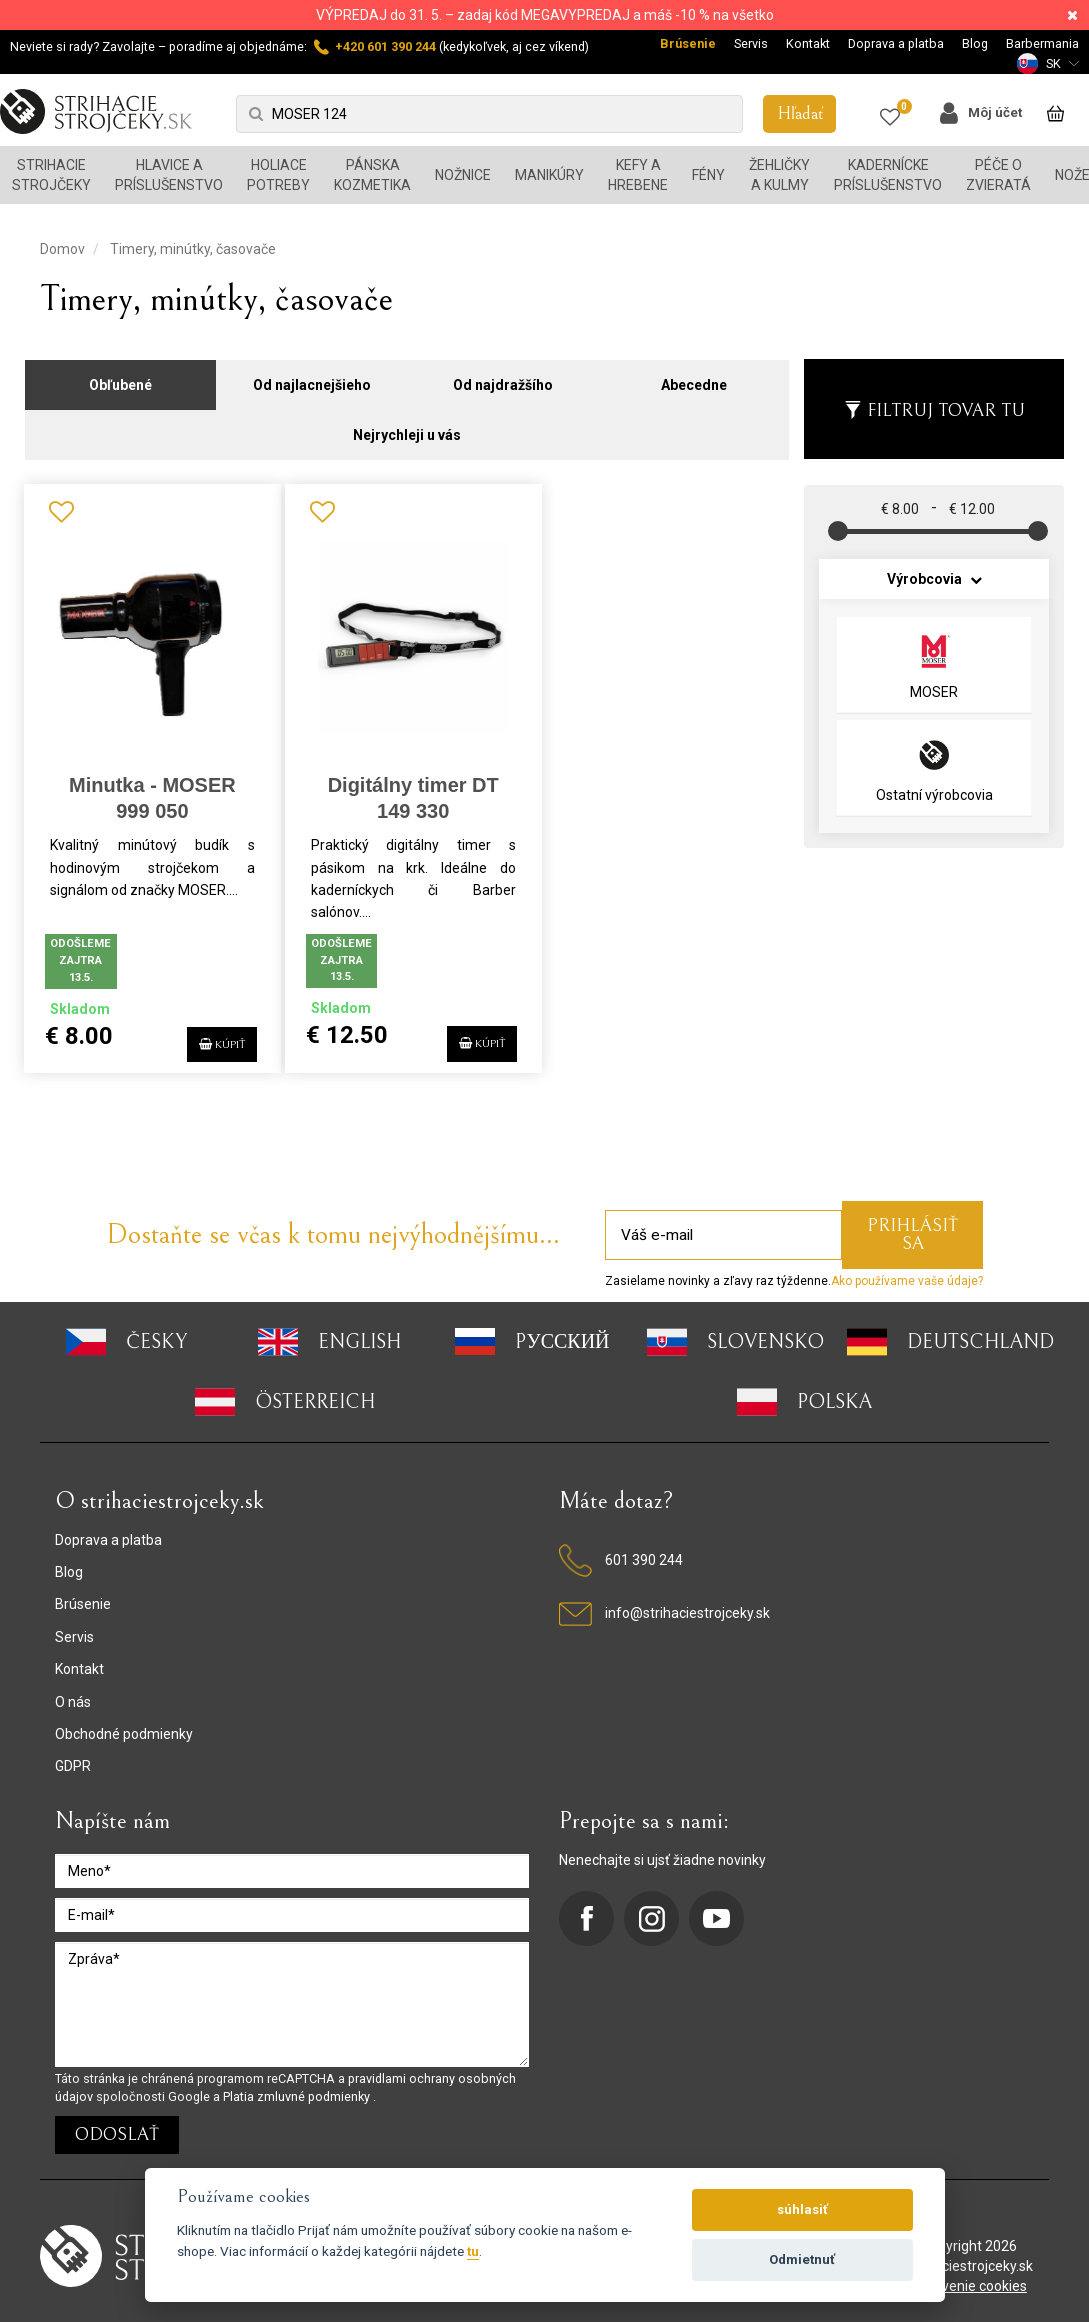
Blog (975, 43)
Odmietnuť (802, 2259)
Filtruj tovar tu (934, 399)
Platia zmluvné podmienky (298, 2085)
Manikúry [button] (549, 175)
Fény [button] (708, 175)
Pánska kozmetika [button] (372, 175)
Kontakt (808, 43)
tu (473, 2251)
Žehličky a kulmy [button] (779, 175)
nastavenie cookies (966, 2275)
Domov (62, 249)
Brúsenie (688, 43)
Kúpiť (203, 1029)
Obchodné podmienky (124, 1723)
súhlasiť (802, 2209)
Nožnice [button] (463, 175)
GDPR (73, 1755)
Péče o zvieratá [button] (998, 175)
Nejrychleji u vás (407, 424)
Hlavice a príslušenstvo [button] (169, 175)
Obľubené (120, 374)
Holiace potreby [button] (278, 175)
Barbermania (1042, 43)
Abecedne (694, 374)
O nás (73, 1691)
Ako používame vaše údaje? (907, 1270)
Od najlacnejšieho (312, 374)
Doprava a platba (896, 43)
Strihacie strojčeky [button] (51, 175)
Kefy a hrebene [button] (638, 175)
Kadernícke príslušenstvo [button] (888, 175)
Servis (751, 43)
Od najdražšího (503, 374)
